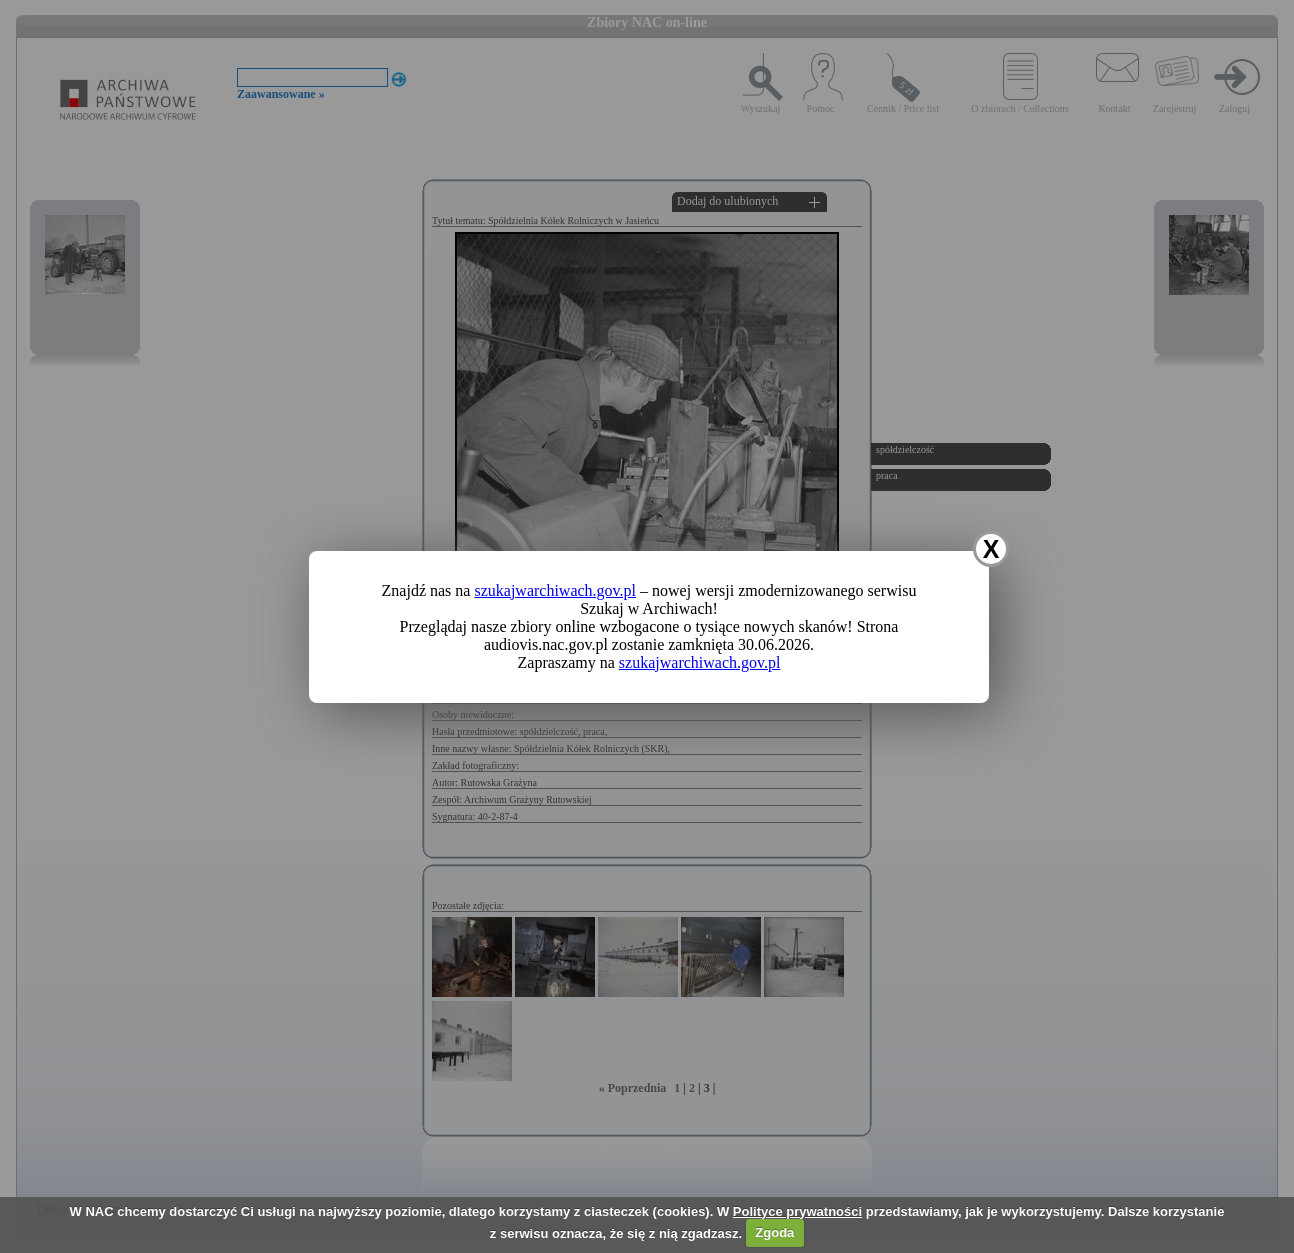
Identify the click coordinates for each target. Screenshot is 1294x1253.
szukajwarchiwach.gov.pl (555, 590)
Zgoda (774, 1232)
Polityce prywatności (797, 1211)
